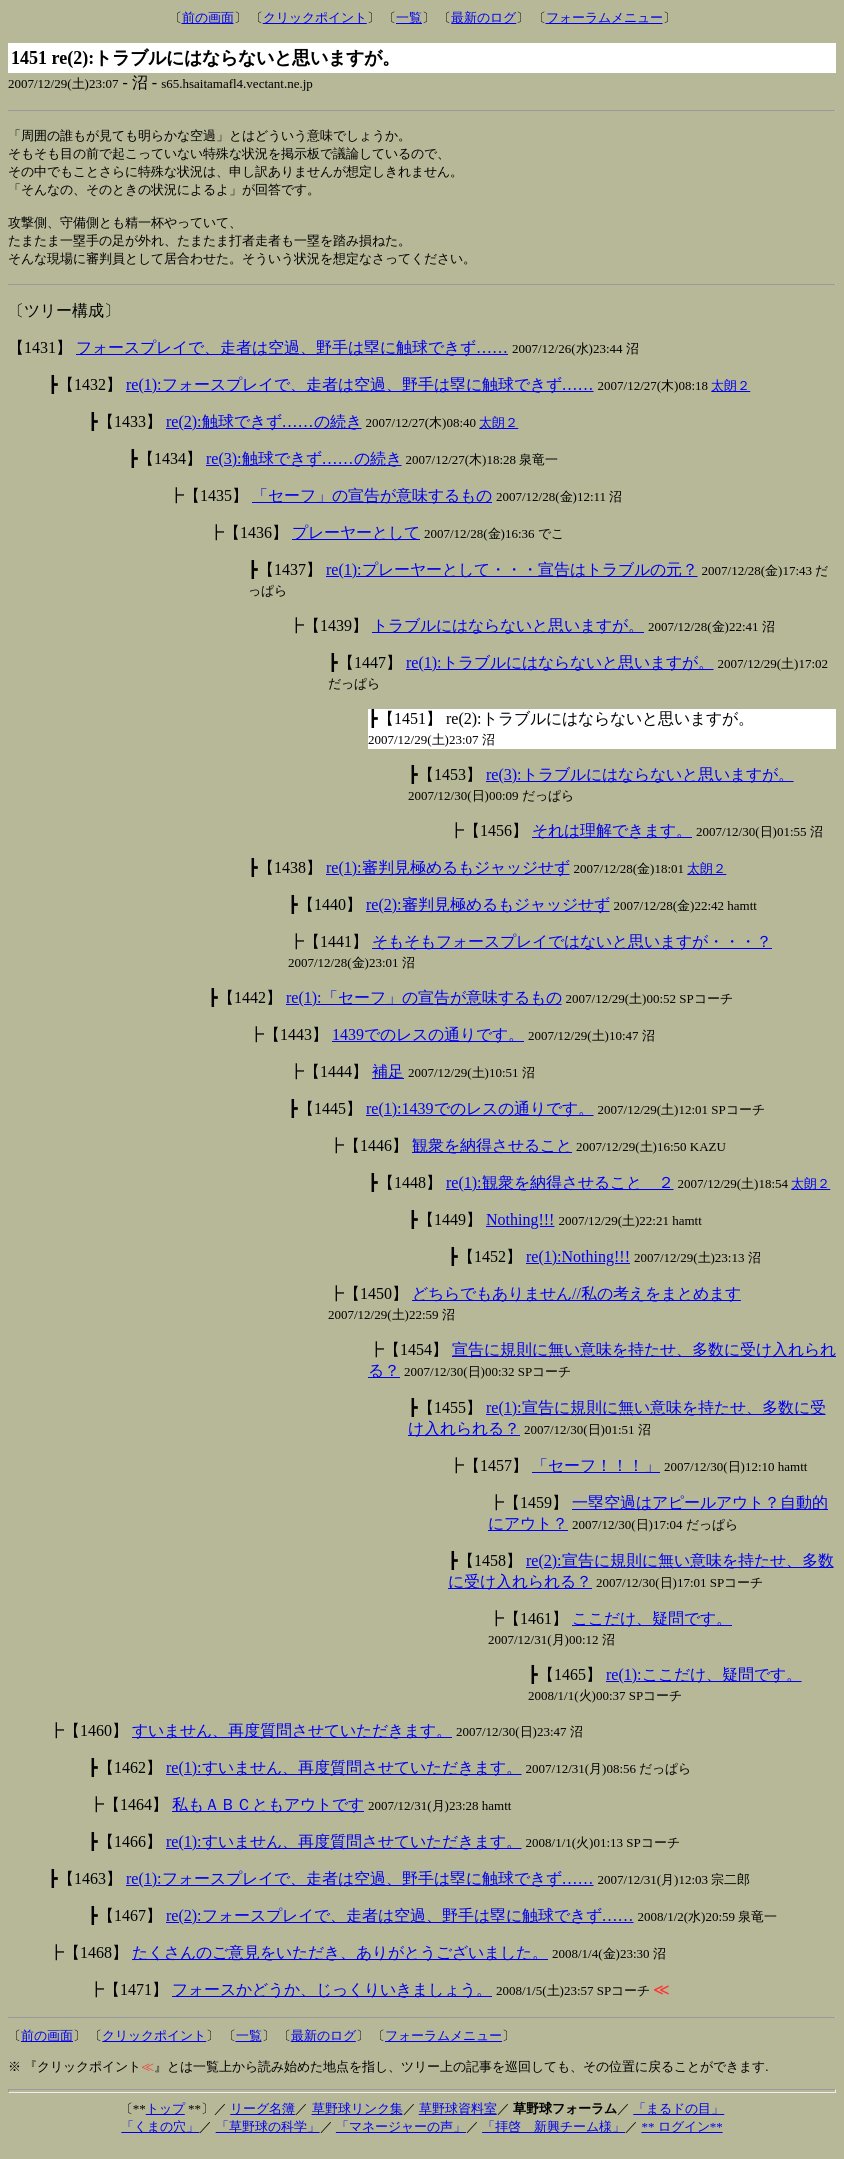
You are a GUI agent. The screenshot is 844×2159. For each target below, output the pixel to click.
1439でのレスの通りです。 (428, 1044)
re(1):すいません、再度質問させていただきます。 (344, 1777)
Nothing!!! (520, 1229)
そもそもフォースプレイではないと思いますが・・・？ (572, 951)
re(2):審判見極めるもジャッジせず (488, 914)
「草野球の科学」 (268, 2136)
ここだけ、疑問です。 (652, 1628)
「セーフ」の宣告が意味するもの (372, 505)
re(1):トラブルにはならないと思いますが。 (560, 672)
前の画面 (208, 17)
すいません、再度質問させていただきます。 (292, 1740)
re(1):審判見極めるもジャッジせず (448, 877)
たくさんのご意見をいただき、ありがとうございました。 (340, 1962)
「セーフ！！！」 (596, 1475)
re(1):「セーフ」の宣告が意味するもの (424, 1007)
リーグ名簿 (262, 2118)
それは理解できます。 (612, 840)
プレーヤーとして (356, 542)
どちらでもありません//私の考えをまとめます (576, 1303)
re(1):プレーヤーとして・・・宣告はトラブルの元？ (512, 579)
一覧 (409, 17)
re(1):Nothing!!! (578, 1266)
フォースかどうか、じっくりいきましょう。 (332, 1999)
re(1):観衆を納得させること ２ (560, 1192)
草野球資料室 (458, 2118)
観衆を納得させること (492, 1155)
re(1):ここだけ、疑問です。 (704, 1684)
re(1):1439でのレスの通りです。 (480, 1118)
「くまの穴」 (160, 2136)
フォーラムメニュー (604, 17)
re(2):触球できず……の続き (264, 431)
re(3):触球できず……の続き (304, 468)
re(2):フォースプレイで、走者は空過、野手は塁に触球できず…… (400, 1925)
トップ (165, 2118)
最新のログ (483, 17)
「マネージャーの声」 (401, 2136)
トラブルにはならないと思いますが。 (508, 635)
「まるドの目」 (678, 2118)
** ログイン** (681, 2136)
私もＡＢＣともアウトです (268, 1814)
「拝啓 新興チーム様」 (553, 2136)
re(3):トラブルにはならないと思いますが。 (640, 784)
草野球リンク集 (357, 2118)
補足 (388, 1081)
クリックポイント (315, 17)
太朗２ (730, 395)
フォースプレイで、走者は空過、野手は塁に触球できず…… (292, 357)
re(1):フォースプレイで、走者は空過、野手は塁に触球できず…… (360, 394)
